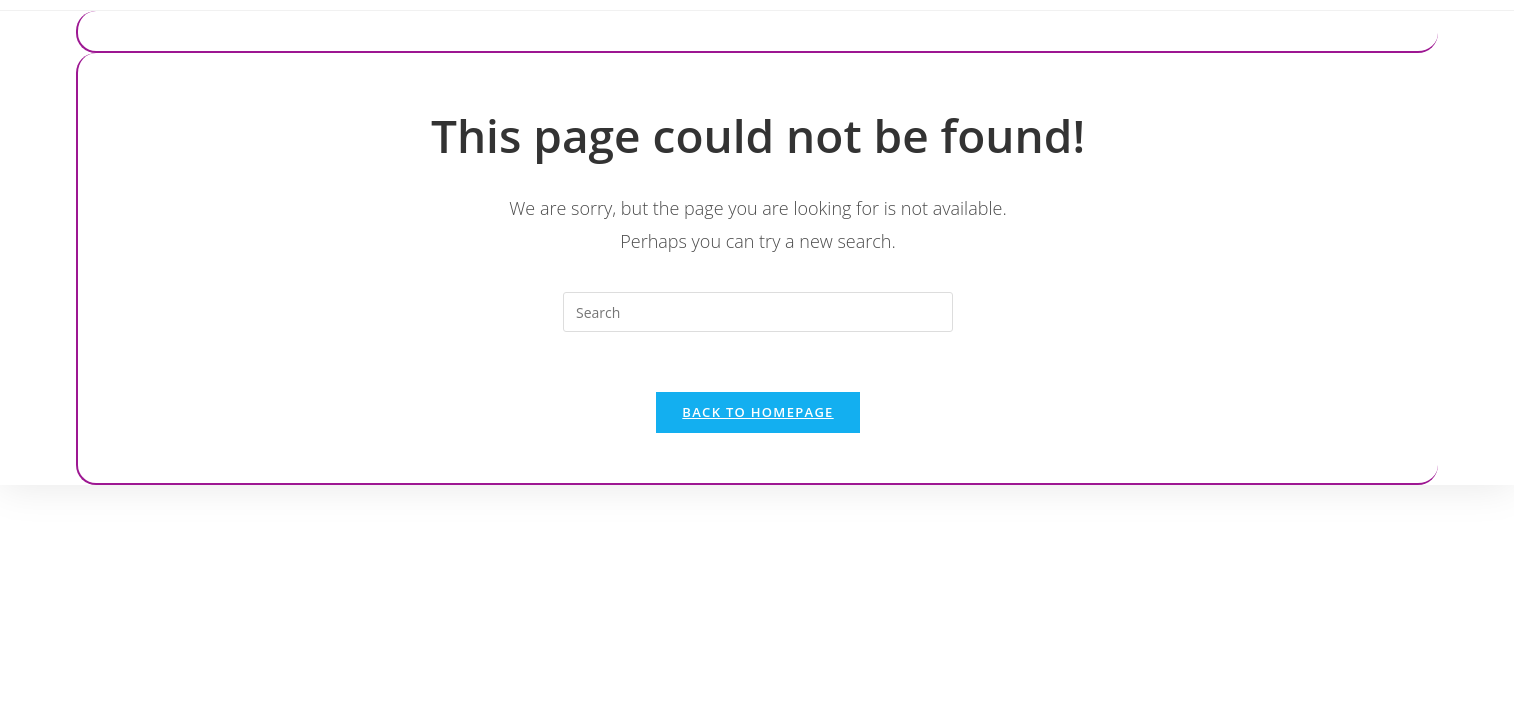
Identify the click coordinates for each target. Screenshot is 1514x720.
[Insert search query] (758, 312)
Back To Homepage (757, 412)
